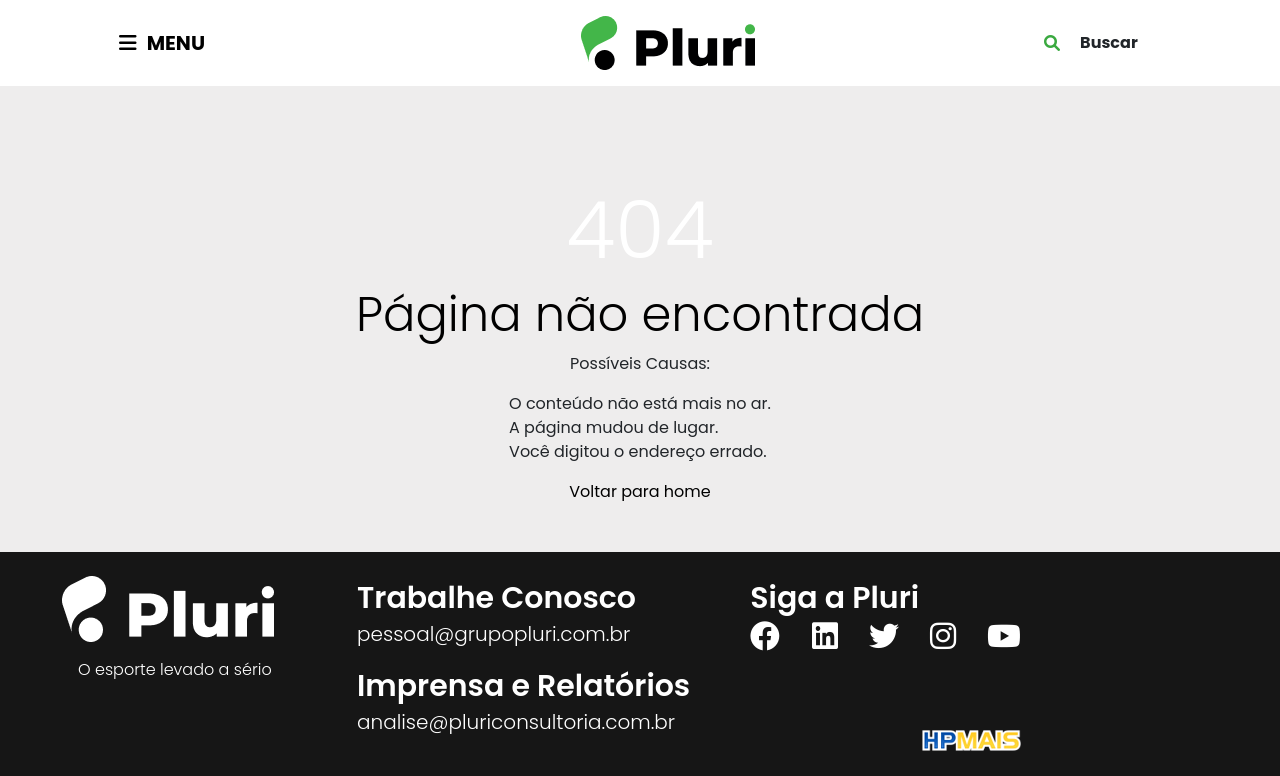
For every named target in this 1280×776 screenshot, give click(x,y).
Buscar (1109, 42)
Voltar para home (639, 491)
